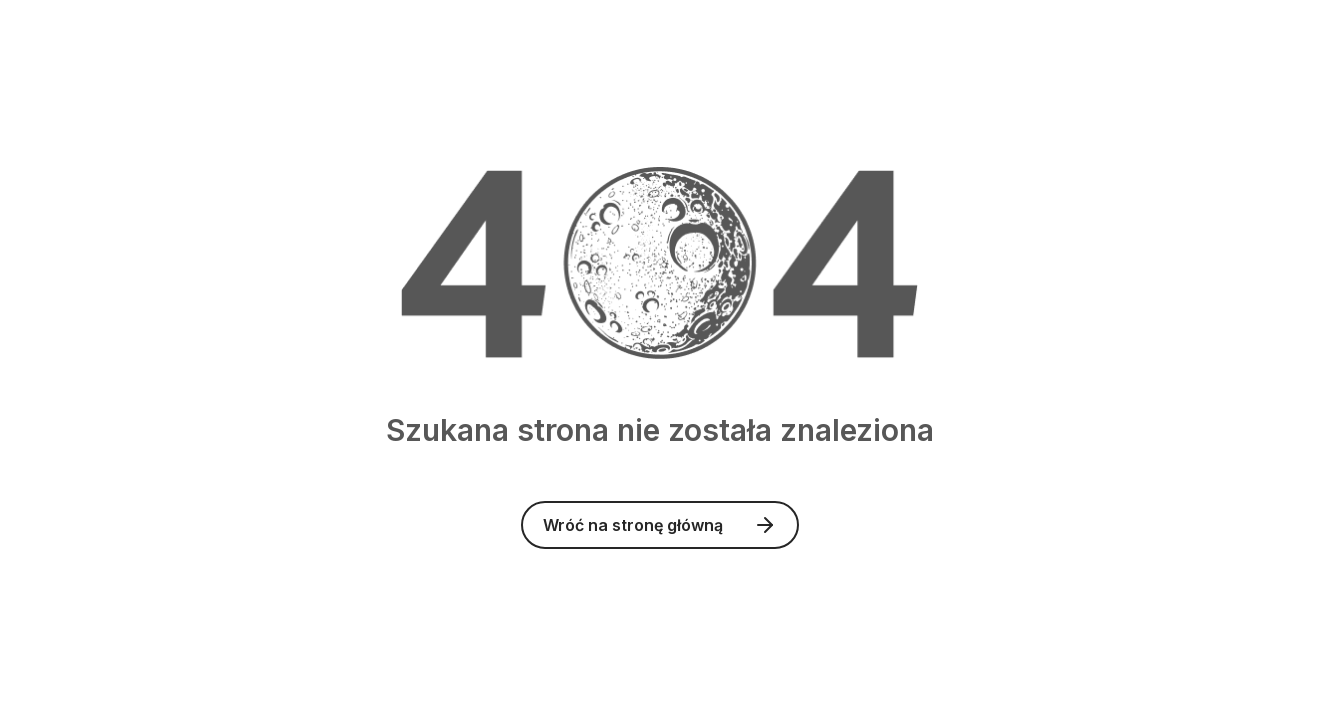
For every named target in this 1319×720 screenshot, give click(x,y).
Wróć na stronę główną (660, 525)
